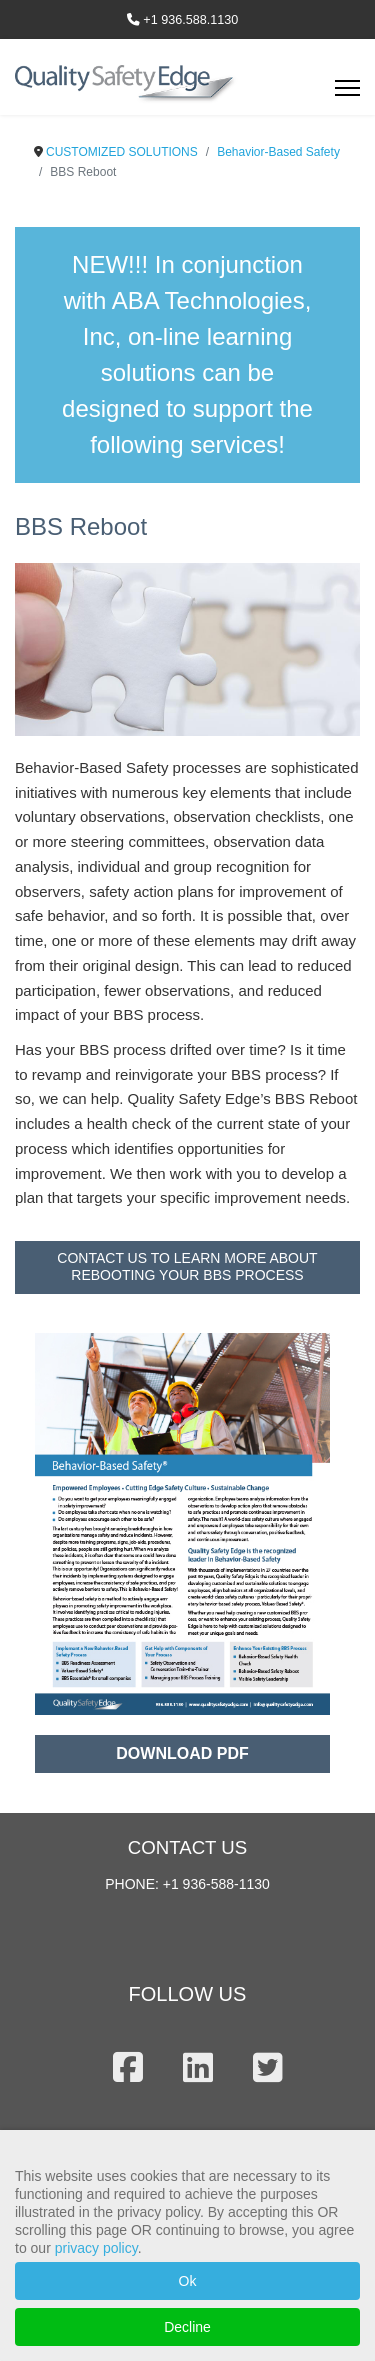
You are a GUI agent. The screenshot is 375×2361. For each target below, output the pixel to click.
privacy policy (96, 2248)
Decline (187, 2327)
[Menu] (347, 94)
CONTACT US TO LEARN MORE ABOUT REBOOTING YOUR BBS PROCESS (187, 1267)
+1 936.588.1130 (190, 20)
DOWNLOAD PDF (182, 1753)
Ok (188, 2281)
